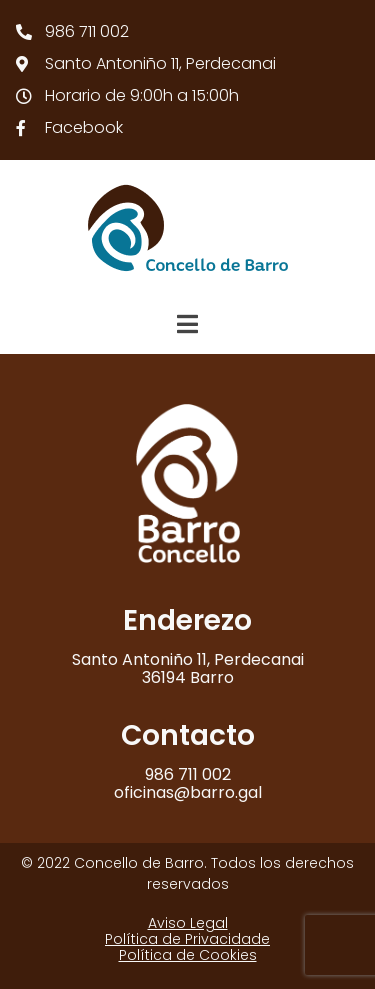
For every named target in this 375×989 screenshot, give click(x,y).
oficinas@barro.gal (188, 792)
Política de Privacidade (187, 939)
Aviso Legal (188, 923)
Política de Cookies (188, 955)
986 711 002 (188, 774)
